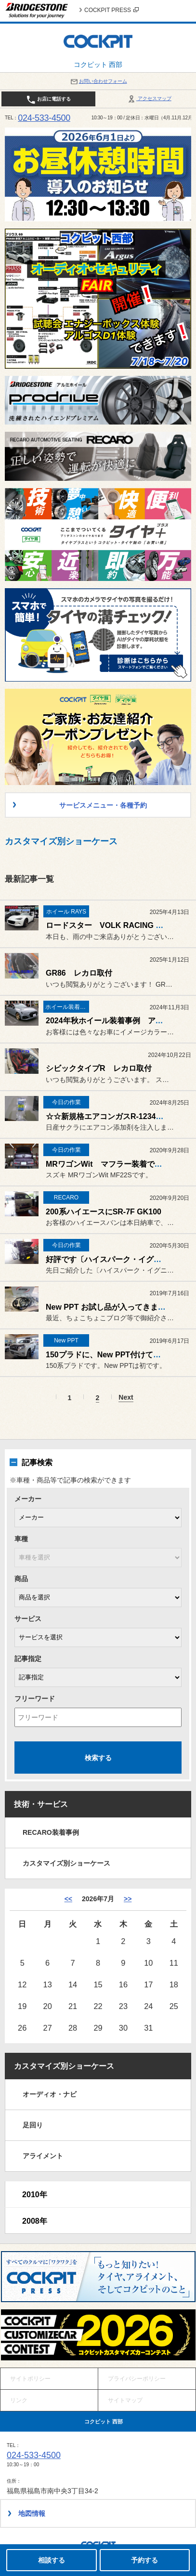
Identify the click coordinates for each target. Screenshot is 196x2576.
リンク (18, 2400)
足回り (33, 2125)
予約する (144, 2560)
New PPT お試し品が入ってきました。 (113, 1307)
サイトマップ (125, 2400)
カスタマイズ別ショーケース (66, 1863)
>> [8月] (127, 1899)
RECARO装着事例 (51, 1832)
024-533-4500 (44, 118)
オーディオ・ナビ (50, 2094)
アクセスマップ (149, 98)
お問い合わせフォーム (98, 81)
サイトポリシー (30, 2378)
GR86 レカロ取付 (79, 973)
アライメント (43, 2156)
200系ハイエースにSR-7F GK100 (103, 1212)
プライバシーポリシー (137, 2378)
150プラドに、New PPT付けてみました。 (119, 1355)
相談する (51, 2560)
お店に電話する (48, 99)
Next (125, 1397)
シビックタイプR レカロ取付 (99, 1068)
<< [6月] (68, 1899)
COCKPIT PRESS (111, 10)
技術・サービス (41, 1804)
